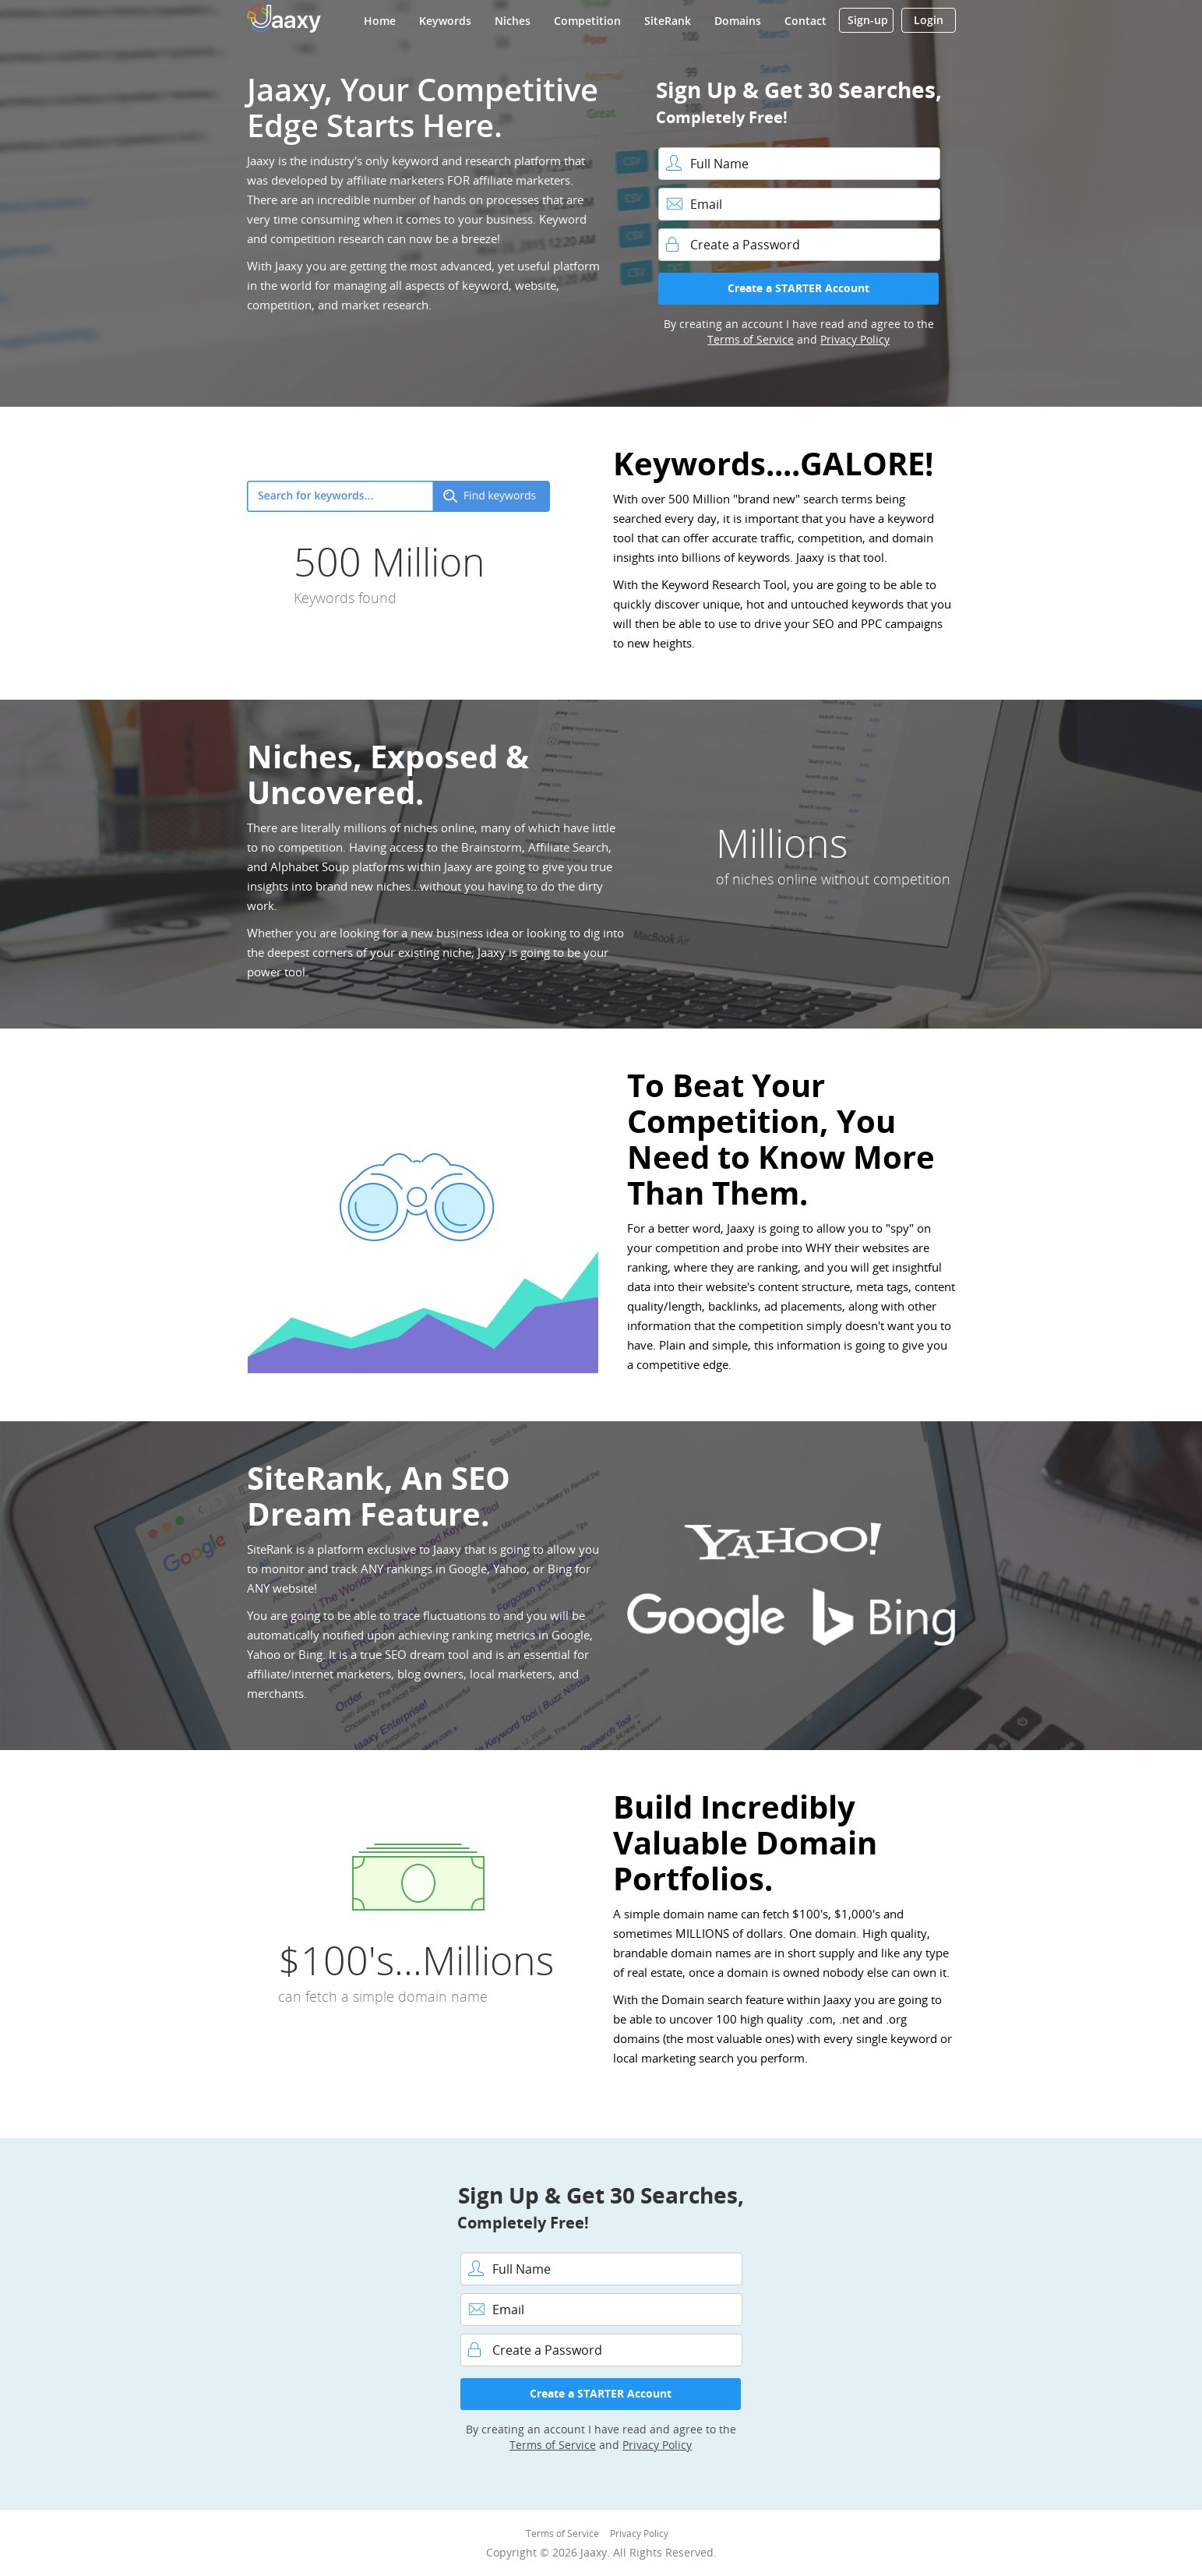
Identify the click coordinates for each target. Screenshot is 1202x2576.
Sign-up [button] (868, 19)
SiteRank (667, 20)
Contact (805, 20)
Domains (737, 20)
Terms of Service (750, 339)
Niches (513, 20)
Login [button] (928, 19)
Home (380, 20)
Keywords (445, 20)
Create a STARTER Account (798, 288)
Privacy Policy (855, 339)
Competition (587, 20)
